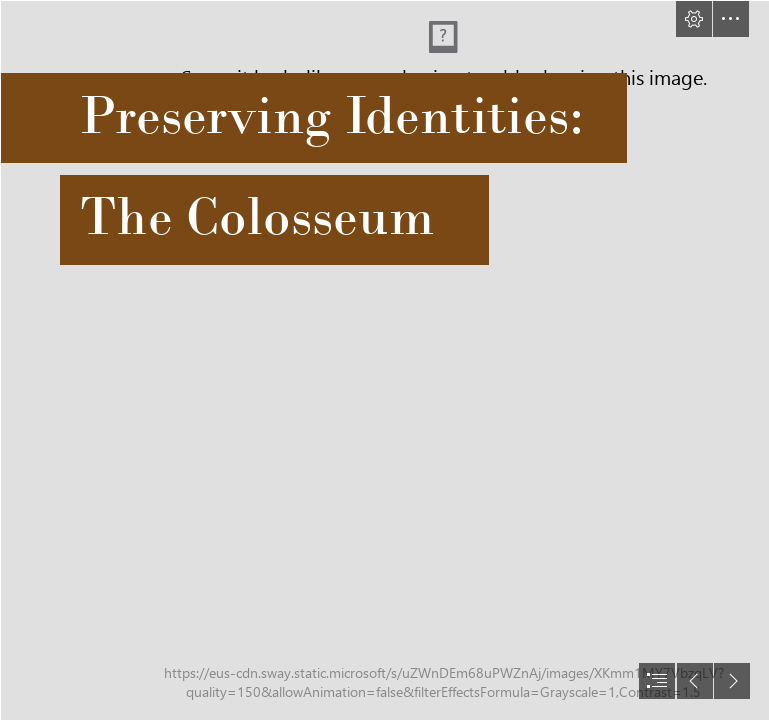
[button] (694, 19)
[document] (384, 360)
